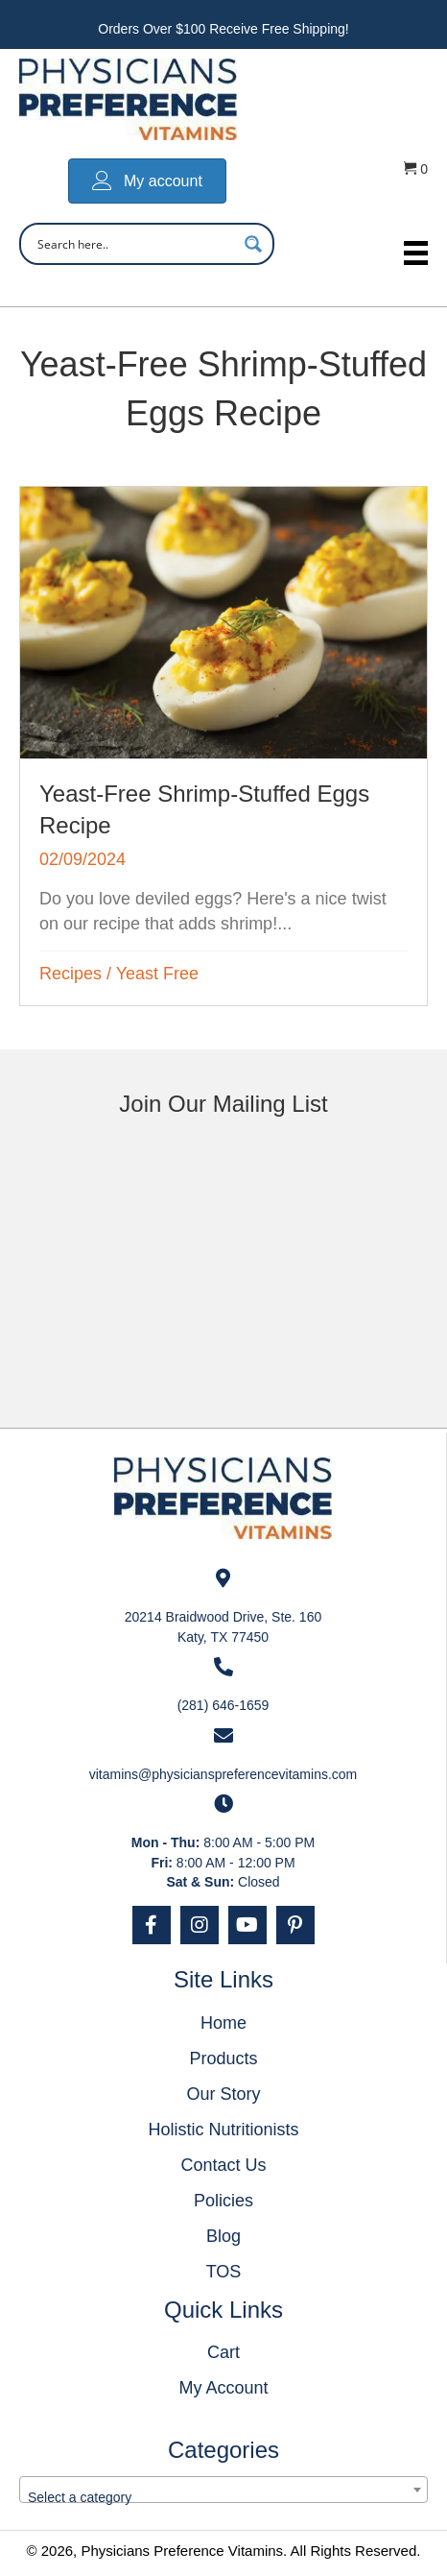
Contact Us (223, 2165)
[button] (151, 1925)
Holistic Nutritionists (223, 2129)
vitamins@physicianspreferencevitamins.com (223, 1774)
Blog (223, 2236)
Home (223, 2023)
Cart (223, 2352)
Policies (223, 2200)
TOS (224, 2271)
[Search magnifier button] (253, 243)
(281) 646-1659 (223, 1705)
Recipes (70, 973)
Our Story (223, 2094)
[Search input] (134, 243)
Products (223, 2058)
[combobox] (223, 2489)
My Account (223, 2387)
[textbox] (223, 2497)
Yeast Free (157, 973)
